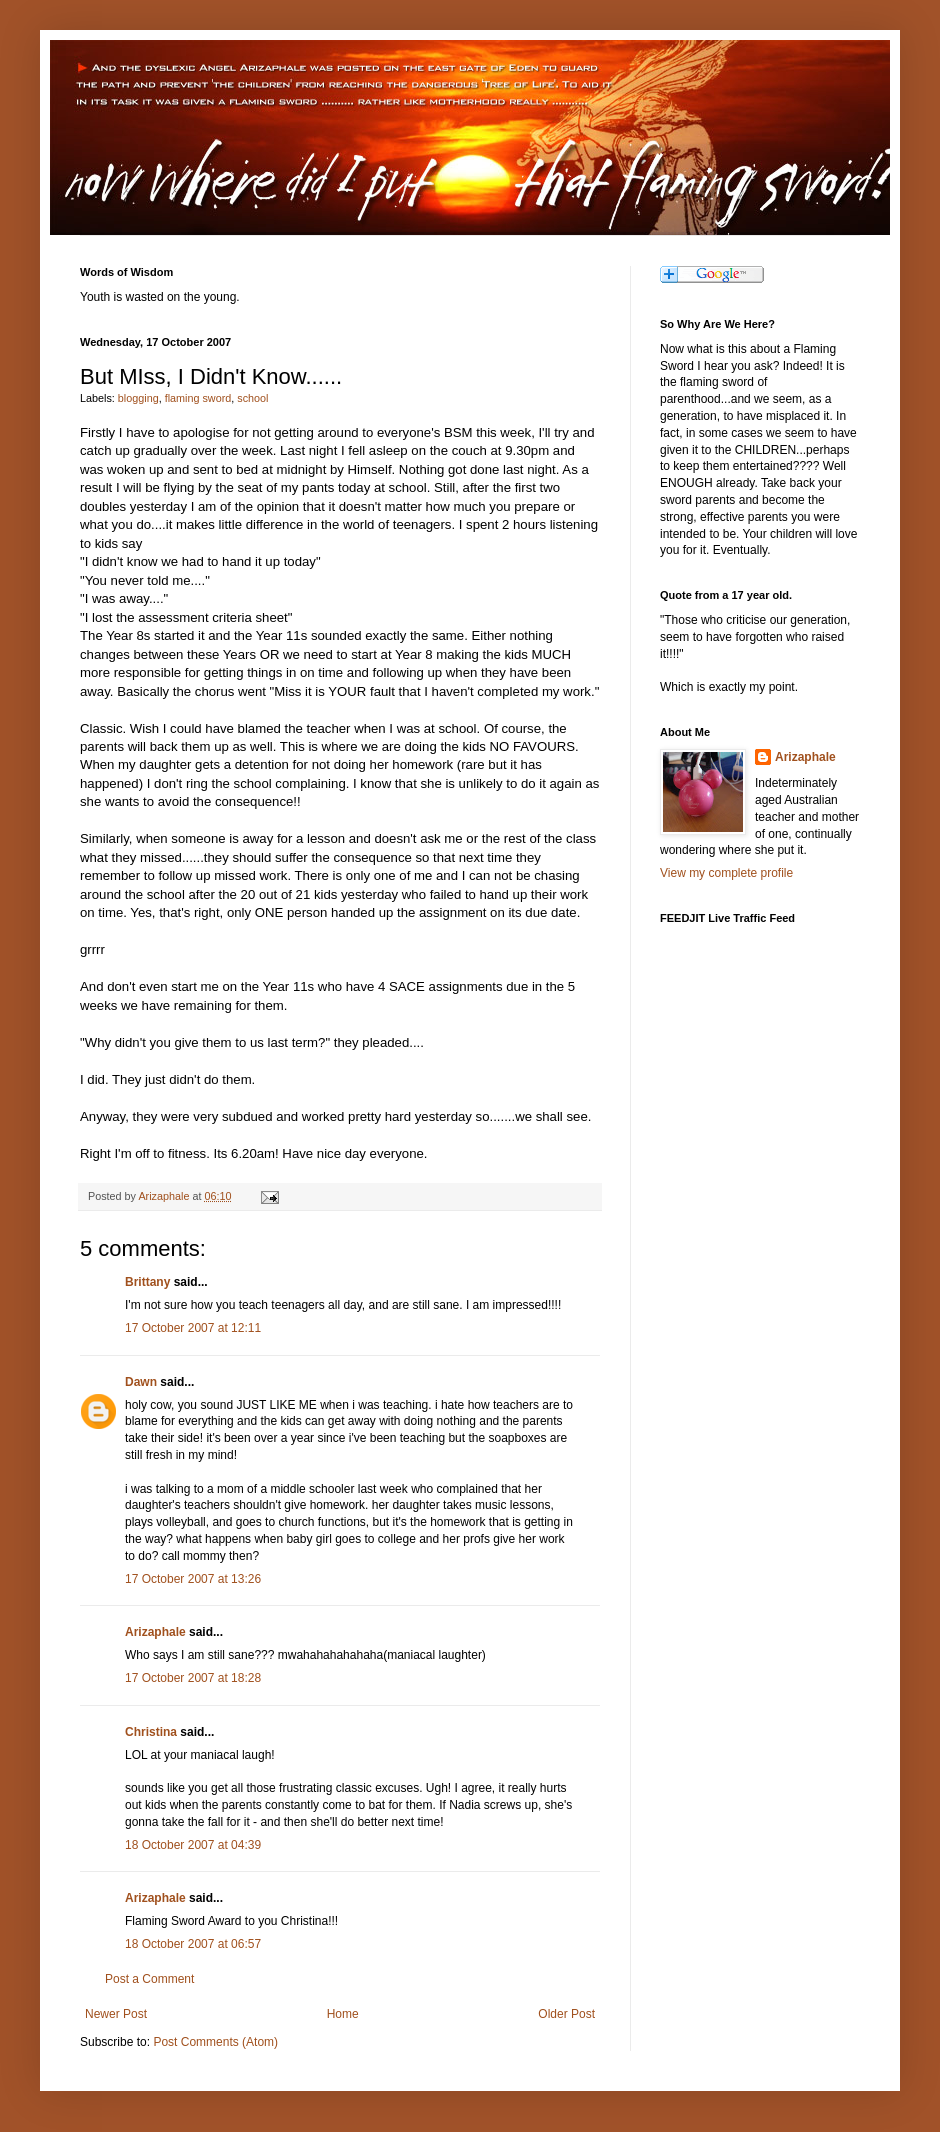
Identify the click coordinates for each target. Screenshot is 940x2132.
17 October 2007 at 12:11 (193, 1328)
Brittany (147, 1282)
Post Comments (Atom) (215, 2042)
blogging (138, 398)
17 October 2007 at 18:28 (193, 1678)
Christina (151, 1732)
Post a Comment (149, 1979)
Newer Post (116, 2014)
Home (343, 2014)
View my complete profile (726, 873)
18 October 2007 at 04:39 (193, 1845)
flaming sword (198, 398)
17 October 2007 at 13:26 (193, 1579)
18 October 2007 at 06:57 (193, 1944)
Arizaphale (165, 1196)
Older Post (566, 2014)
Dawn (141, 1382)
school (252, 398)
